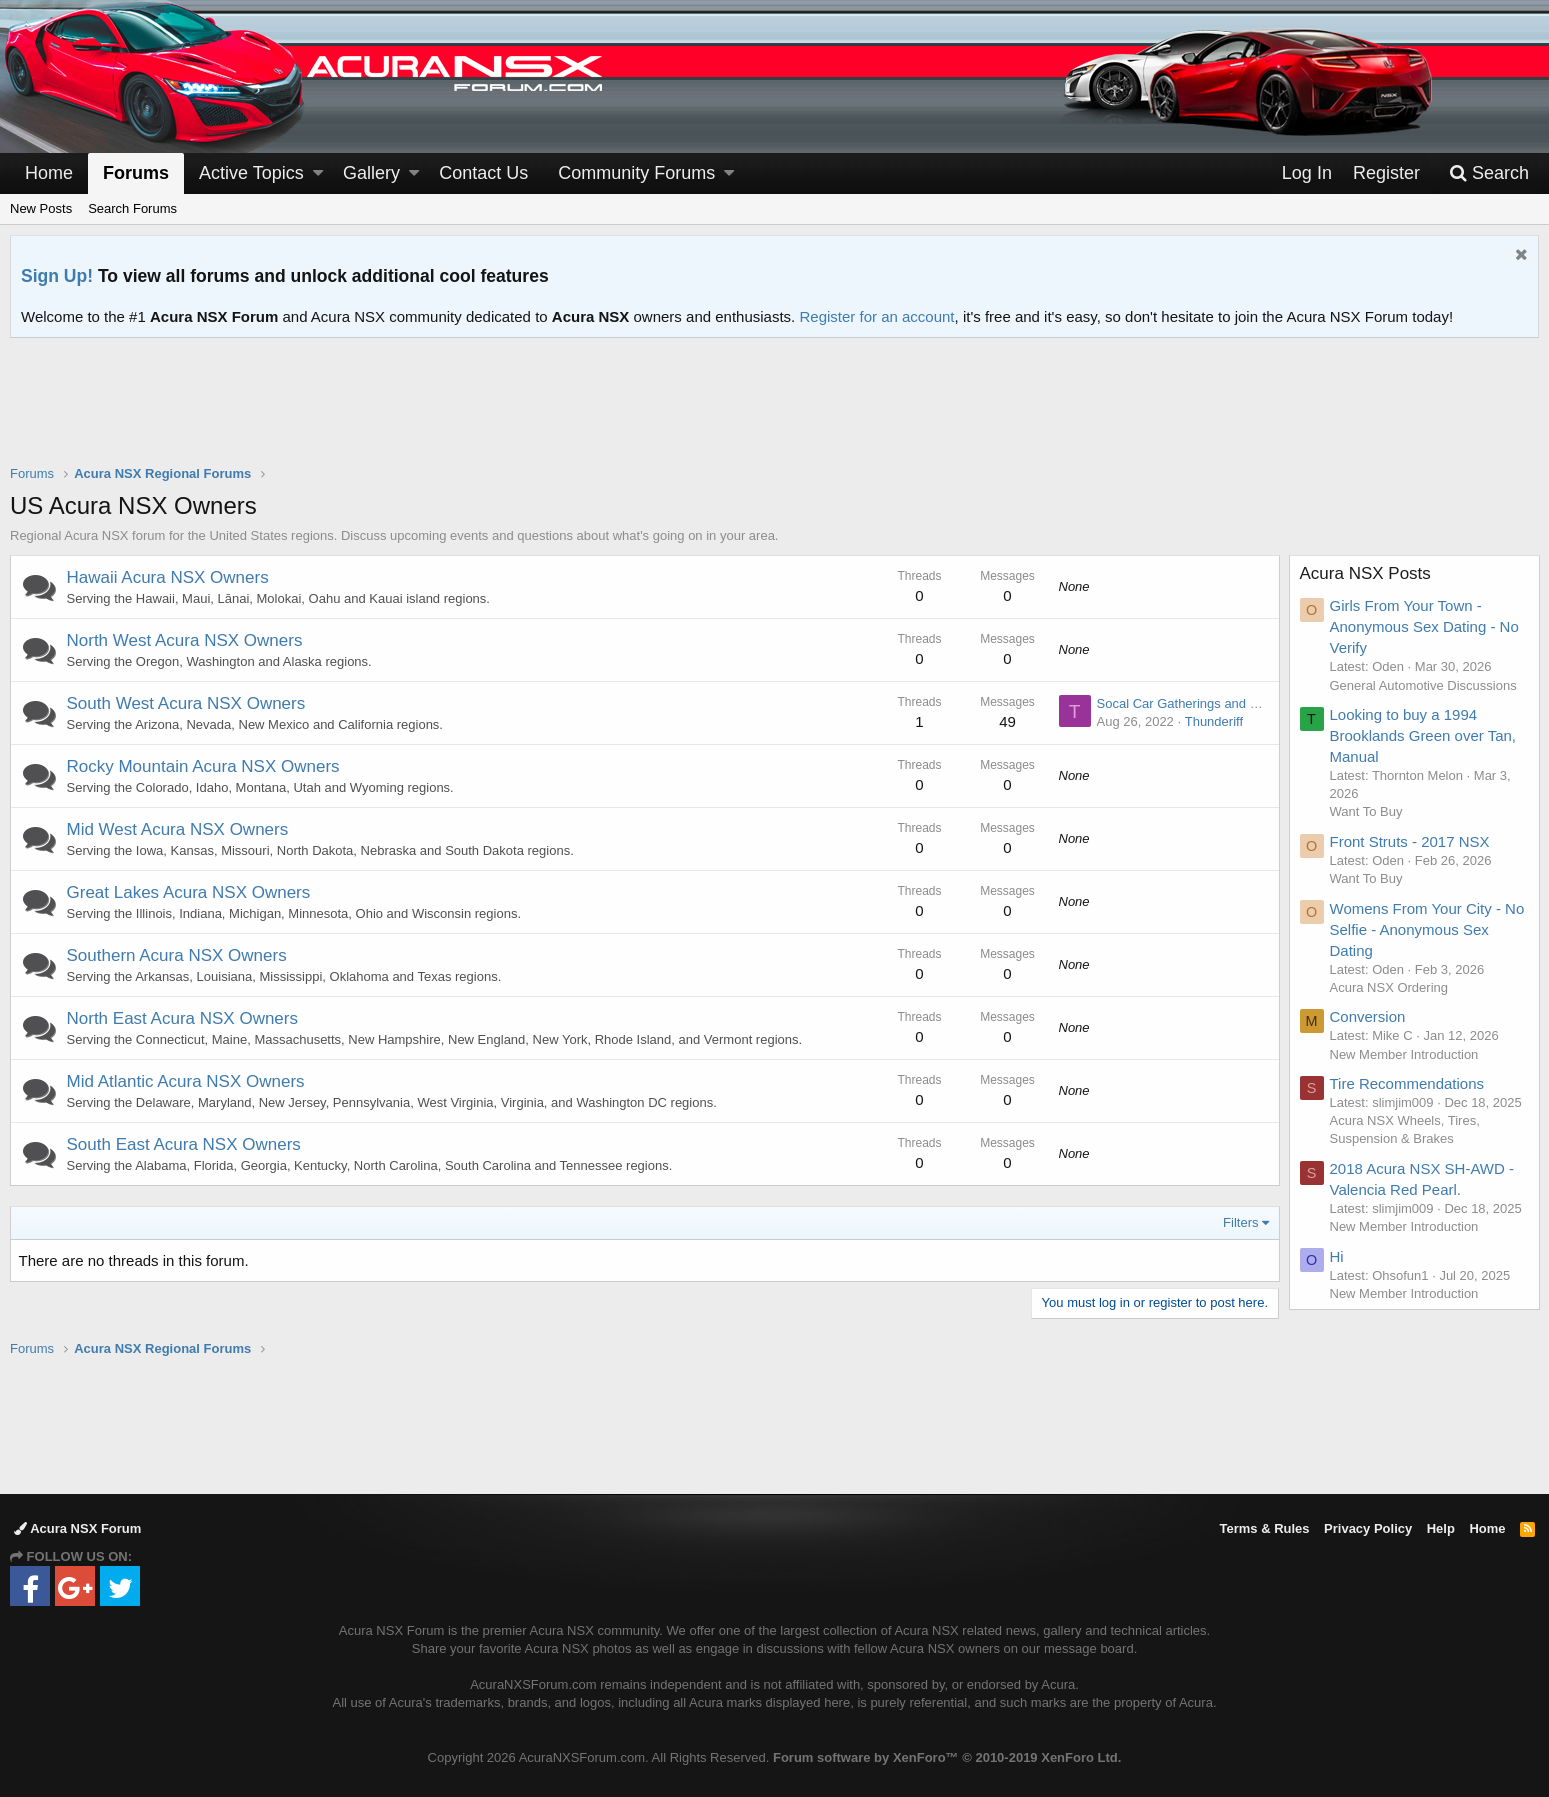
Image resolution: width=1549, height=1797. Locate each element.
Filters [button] (1240, 1222)
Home (49, 173)
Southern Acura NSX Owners (177, 955)
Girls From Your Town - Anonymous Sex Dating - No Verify (1424, 626)
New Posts (41, 208)
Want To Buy (1366, 811)
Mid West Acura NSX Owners (178, 829)
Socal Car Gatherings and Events (1192, 703)
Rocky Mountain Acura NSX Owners (203, 766)
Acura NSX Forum (77, 1528)
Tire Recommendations (1407, 1083)
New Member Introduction (1404, 1054)
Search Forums (132, 208)
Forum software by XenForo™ (947, 1757)
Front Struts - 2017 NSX (1410, 841)
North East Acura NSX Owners (182, 1018)
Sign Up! (57, 276)
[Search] (1489, 173)
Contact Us (483, 173)
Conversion (1368, 1016)
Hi (1337, 1256)
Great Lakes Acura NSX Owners (189, 892)
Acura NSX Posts (1365, 573)
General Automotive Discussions (1423, 685)
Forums (136, 173)
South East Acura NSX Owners (184, 1144)
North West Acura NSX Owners (185, 640)
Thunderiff (1213, 721)
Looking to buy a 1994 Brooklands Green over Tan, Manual (1423, 735)
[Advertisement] (775, 414)
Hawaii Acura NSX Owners (168, 577)
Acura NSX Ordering (1389, 987)
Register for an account (876, 316)
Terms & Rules (1264, 1528)
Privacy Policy (1368, 1528)
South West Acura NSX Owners (186, 703)
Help (1441, 1528)
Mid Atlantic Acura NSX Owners (186, 1081)
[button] (318, 173)
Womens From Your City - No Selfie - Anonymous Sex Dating (1427, 929)
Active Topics (251, 173)
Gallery (371, 173)
